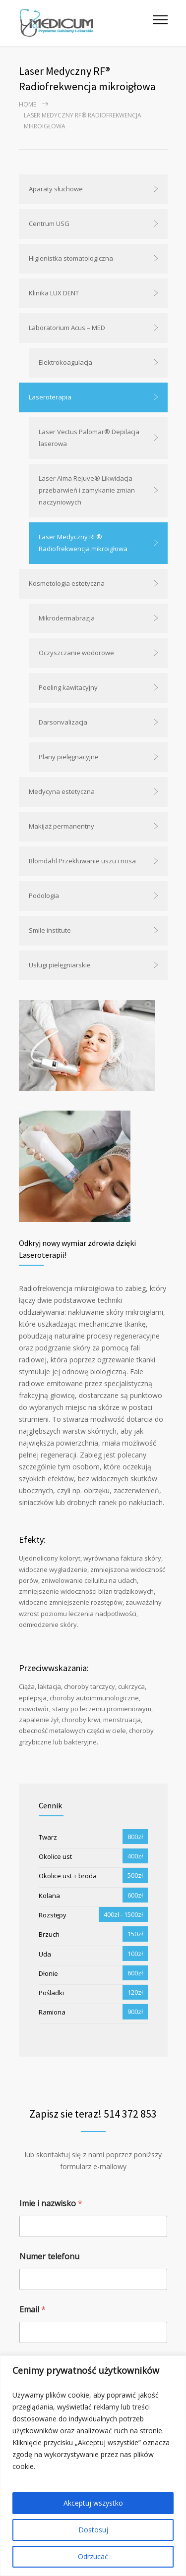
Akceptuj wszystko (93, 2503)
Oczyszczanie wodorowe (76, 652)
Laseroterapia (50, 396)
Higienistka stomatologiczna (71, 258)
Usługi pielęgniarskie (60, 964)
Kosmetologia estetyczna (67, 583)
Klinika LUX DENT (54, 292)
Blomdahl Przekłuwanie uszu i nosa (82, 860)
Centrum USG (49, 223)
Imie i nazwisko (50, 2203)
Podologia (44, 895)
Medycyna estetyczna (62, 791)
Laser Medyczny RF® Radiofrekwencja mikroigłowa (83, 542)
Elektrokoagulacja (65, 362)
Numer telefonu (49, 2256)
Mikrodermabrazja (67, 618)
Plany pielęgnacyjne (69, 756)
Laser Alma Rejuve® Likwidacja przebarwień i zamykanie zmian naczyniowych (87, 490)
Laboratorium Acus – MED (67, 327)
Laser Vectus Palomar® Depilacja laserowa (89, 437)
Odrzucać (93, 2556)
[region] (93, 2465)
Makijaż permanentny (61, 826)
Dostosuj (93, 2529)
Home (27, 104)
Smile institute (50, 930)
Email (32, 2309)
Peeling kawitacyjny (68, 687)
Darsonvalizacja (63, 722)
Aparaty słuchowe (56, 188)
